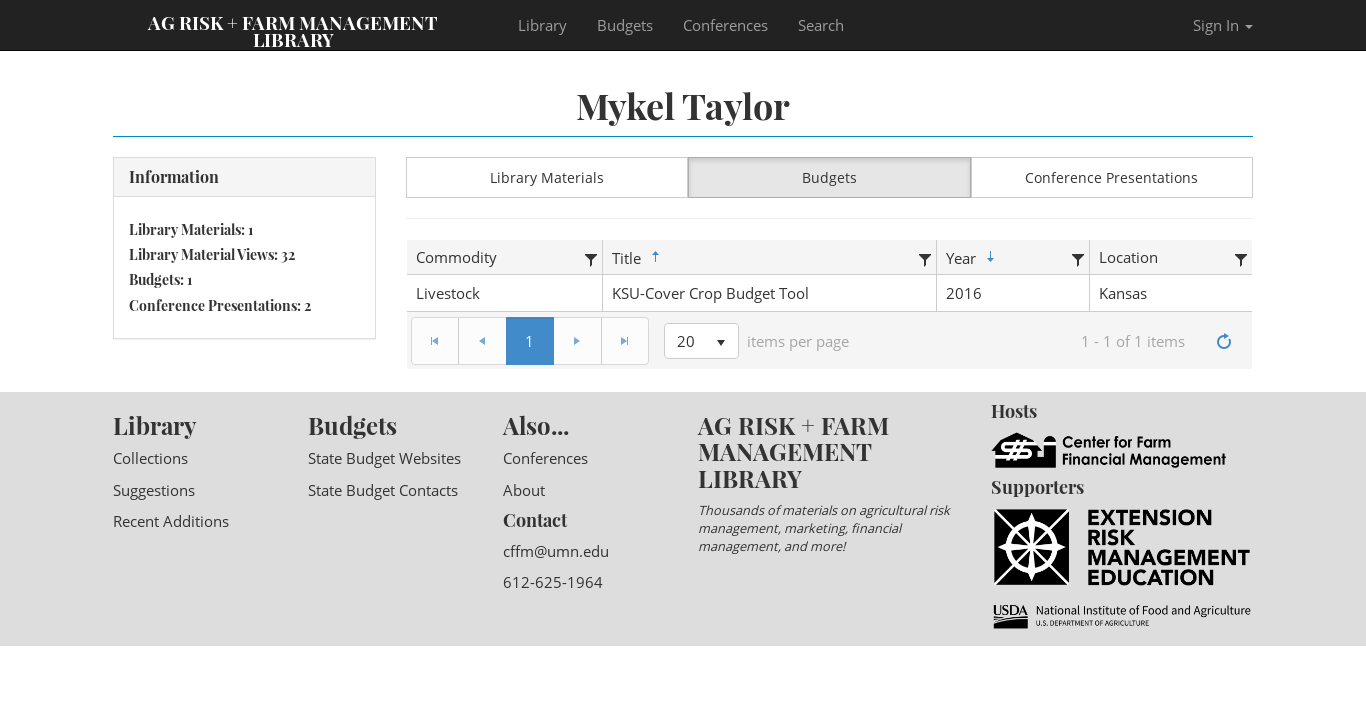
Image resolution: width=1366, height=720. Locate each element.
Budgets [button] (829, 177)
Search (821, 25)
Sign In (1223, 25)
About (524, 490)
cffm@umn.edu (556, 551)
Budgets (625, 25)
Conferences (725, 25)
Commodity (456, 257)
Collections (150, 458)
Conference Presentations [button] (1111, 177)
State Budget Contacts (383, 490)
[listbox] (701, 341)
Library (542, 25)
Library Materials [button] (547, 177)
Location (1128, 257)
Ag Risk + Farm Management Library (293, 30)
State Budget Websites (384, 458)
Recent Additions (171, 521)
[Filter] (591, 257)
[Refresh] (1224, 341)
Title (638, 258)
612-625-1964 (553, 582)
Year (972, 258)
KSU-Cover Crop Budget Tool (710, 293)
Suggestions (154, 490)
